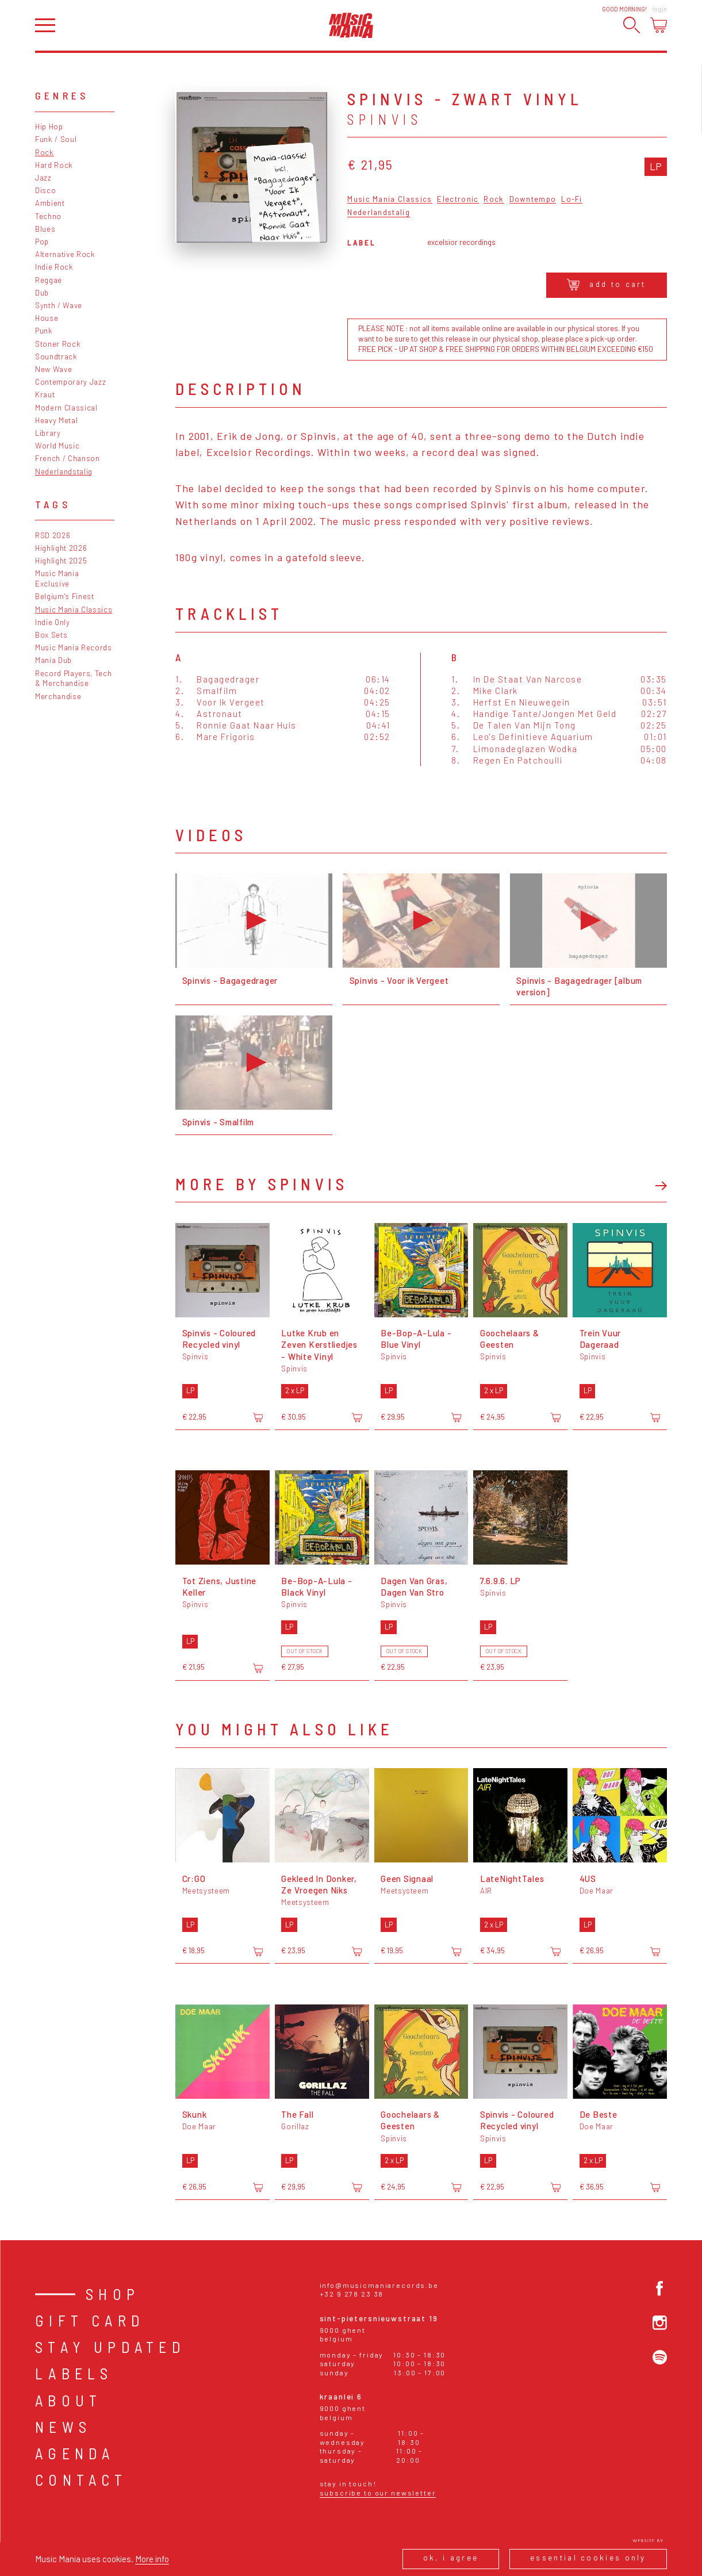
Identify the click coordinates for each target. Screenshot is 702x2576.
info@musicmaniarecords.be (379, 2285)
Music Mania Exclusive (57, 578)
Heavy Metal (56, 420)
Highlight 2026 (61, 548)
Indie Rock (54, 266)
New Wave (53, 369)
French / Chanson (67, 458)
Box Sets (51, 634)
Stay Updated (110, 2347)
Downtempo (533, 199)
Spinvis (384, 119)
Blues (45, 228)
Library (48, 433)
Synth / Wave (58, 305)
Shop (113, 2294)
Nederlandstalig (64, 471)
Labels (74, 2373)
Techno (48, 216)
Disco (45, 190)
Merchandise (58, 696)
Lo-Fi (571, 199)
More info (152, 2559)
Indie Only (52, 622)
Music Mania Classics (73, 609)
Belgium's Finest (64, 596)
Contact (81, 2480)
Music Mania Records (73, 647)
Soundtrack (56, 356)
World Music (57, 445)
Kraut (45, 394)
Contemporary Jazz (70, 381)
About (68, 2400)
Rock (44, 152)
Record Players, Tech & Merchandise (73, 678)
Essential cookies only (588, 2557)
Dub (42, 292)
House (46, 318)
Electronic (457, 199)
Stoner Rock (57, 343)
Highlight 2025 (61, 560)
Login (659, 9)
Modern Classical (66, 407)
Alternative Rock (65, 254)
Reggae (48, 280)
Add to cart (606, 284)
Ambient (50, 203)
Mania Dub (53, 660)
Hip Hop (49, 126)
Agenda (74, 2453)
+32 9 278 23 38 (352, 2294)
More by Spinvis (261, 1184)
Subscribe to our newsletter (378, 2493)
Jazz (43, 177)
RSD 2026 (52, 535)
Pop (42, 241)
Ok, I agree (450, 2557)
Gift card (90, 2320)
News (63, 2427)
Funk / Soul (55, 139)
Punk (44, 330)
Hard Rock (54, 165)
